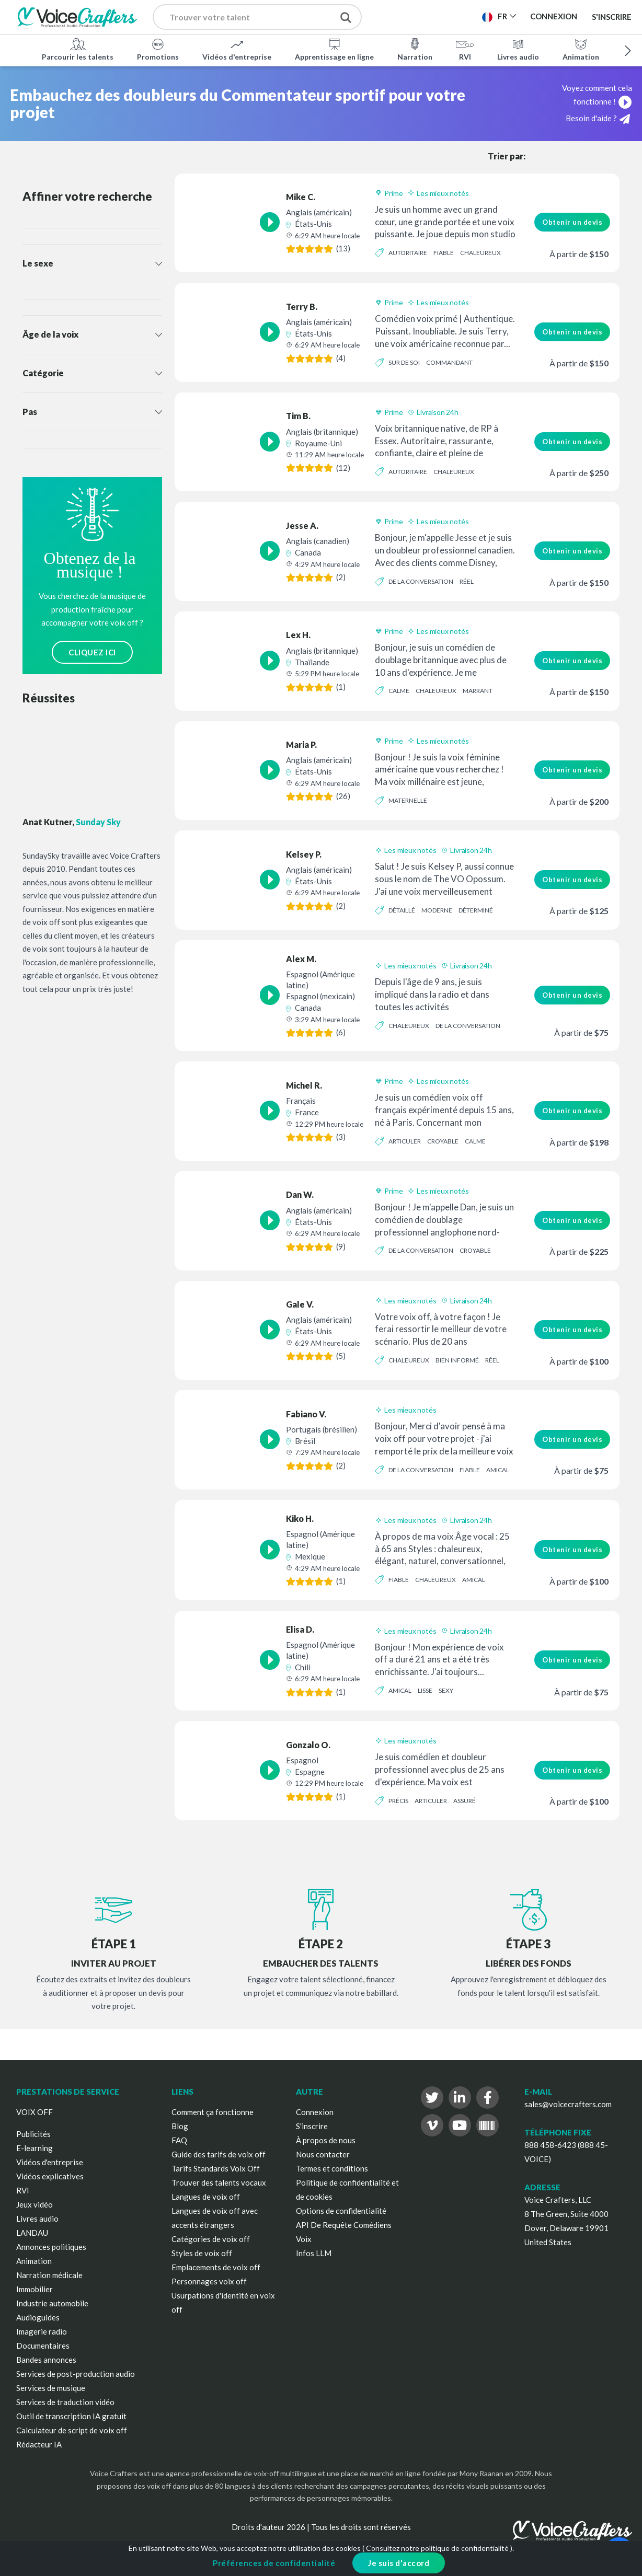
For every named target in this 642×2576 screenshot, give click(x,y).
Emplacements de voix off (215, 2267)
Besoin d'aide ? (598, 118)
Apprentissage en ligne (334, 49)
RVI (465, 49)
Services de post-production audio (75, 2373)
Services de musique (50, 2388)
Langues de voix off (205, 2196)
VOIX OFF (34, 2112)
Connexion (315, 2112)
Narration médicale (49, 2275)
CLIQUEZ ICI (92, 652)
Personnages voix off (209, 2281)
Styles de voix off (201, 2253)
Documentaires (43, 2345)
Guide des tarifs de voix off (218, 2154)
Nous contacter (323, 2154)
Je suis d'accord (398, 2563)
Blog (179, 2126)
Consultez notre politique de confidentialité (437, 2548)
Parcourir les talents (77, 49)
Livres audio (518, 49)
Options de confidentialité (341, 2210)
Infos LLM (313, 2253)
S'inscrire (612, 16)
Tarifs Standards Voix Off (215, 2168)
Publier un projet (429, 19)
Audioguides (38, 2317)
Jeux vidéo (34, 2204)
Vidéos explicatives (50, 2176)
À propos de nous (326, 2140)
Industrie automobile (52, 2303)
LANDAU (32, 2232)
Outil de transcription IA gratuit (71, 2416)
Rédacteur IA (39, 2444)
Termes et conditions (332, 2168)
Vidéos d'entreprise (236, 49)
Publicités (33, 2134)
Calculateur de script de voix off (71, 2430)
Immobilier (34, 2289)
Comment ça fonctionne (212, 2112)
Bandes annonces (46, 2359)
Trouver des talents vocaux (218, 2182)
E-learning (34, 2148)
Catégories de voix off (210, 2239)
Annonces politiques (51, 2246)
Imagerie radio (41, 2331)
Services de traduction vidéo (65, 2402)
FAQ (179, 2140)
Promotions (158, 49)
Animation (581, 49)
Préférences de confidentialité (274, 2563)
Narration (414, 49)
